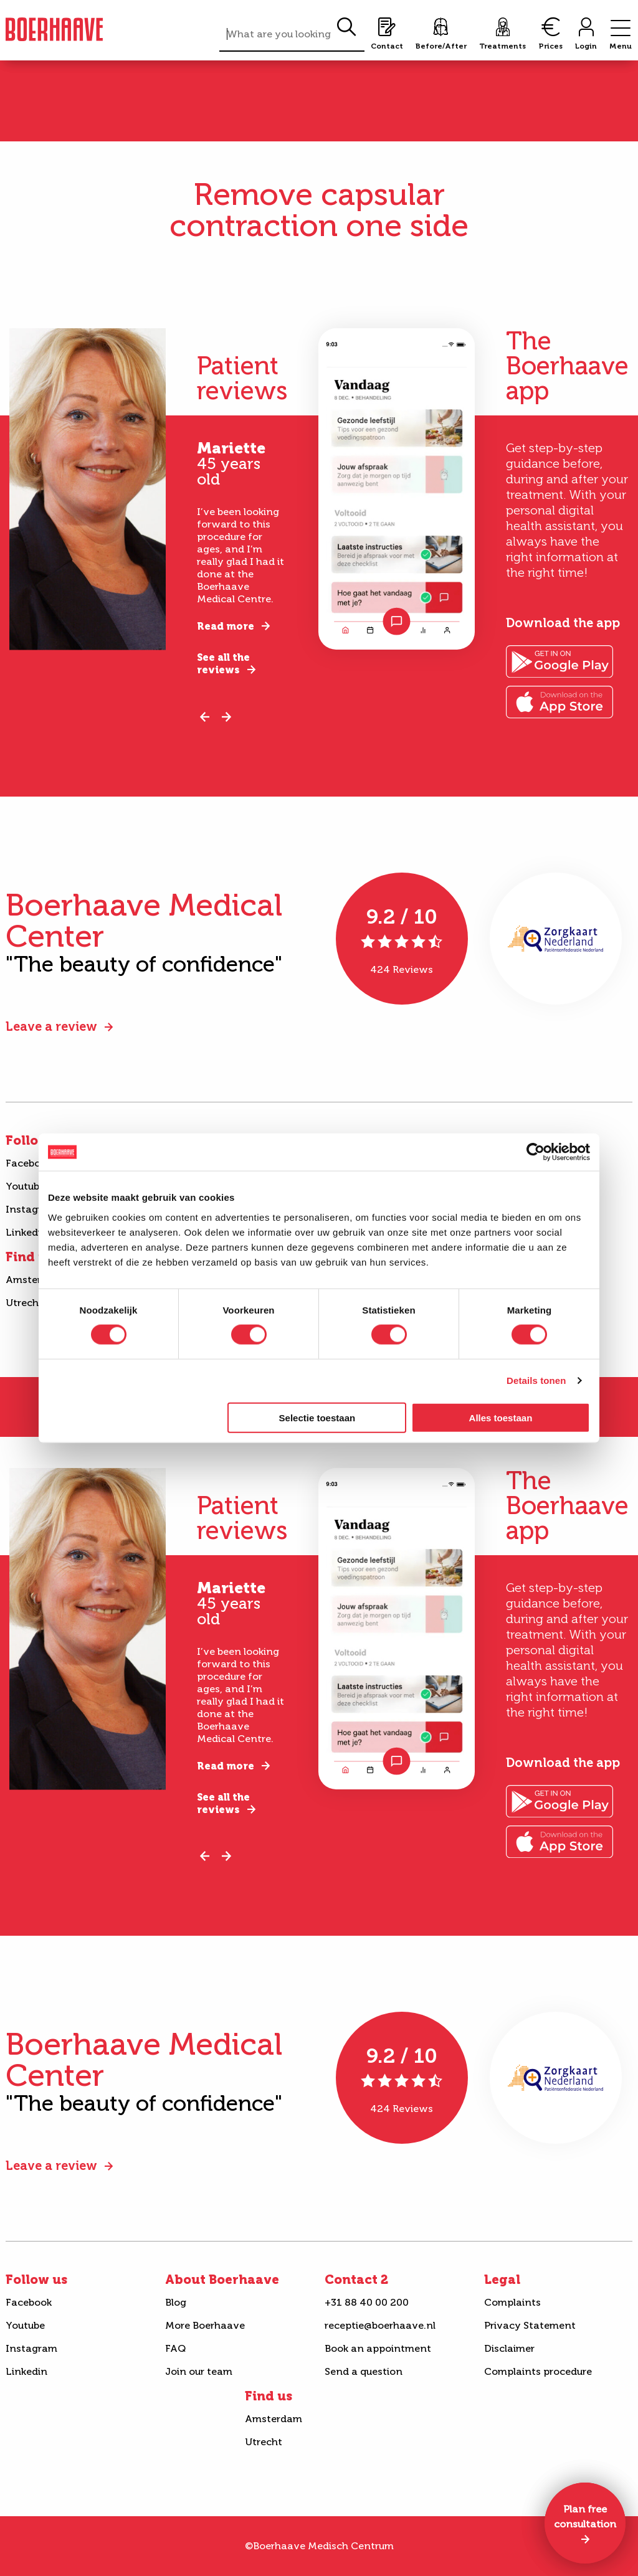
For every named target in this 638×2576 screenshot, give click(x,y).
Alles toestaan (501, 1417)
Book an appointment (378, 2348)
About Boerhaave (222, 2279)
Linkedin (26, 2371)
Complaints (512, 2302)
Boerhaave (54, 29)
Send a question (363, 2371)
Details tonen (536, 1380)
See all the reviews (223, 663)
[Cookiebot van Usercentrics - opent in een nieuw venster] (535, 1152)
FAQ (175, 2348)
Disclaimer (509, 2348)
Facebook (29, 2302)
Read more (225, 626)
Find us (268, 2396)
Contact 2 (356, 2279)
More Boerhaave (205, 2325)
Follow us (36, 2279)
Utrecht (263, 2442)
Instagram (31, 2348)
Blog (175, 2302)
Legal (502, 2279)
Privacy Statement (530, 2325)
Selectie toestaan (317, 1417)
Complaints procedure (538, 2371)
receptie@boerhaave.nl (380, 2325)
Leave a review (51, 1026)
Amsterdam (273, 2419)
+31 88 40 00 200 (367, 2302)
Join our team (198, 2371)
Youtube (25, 2325)
